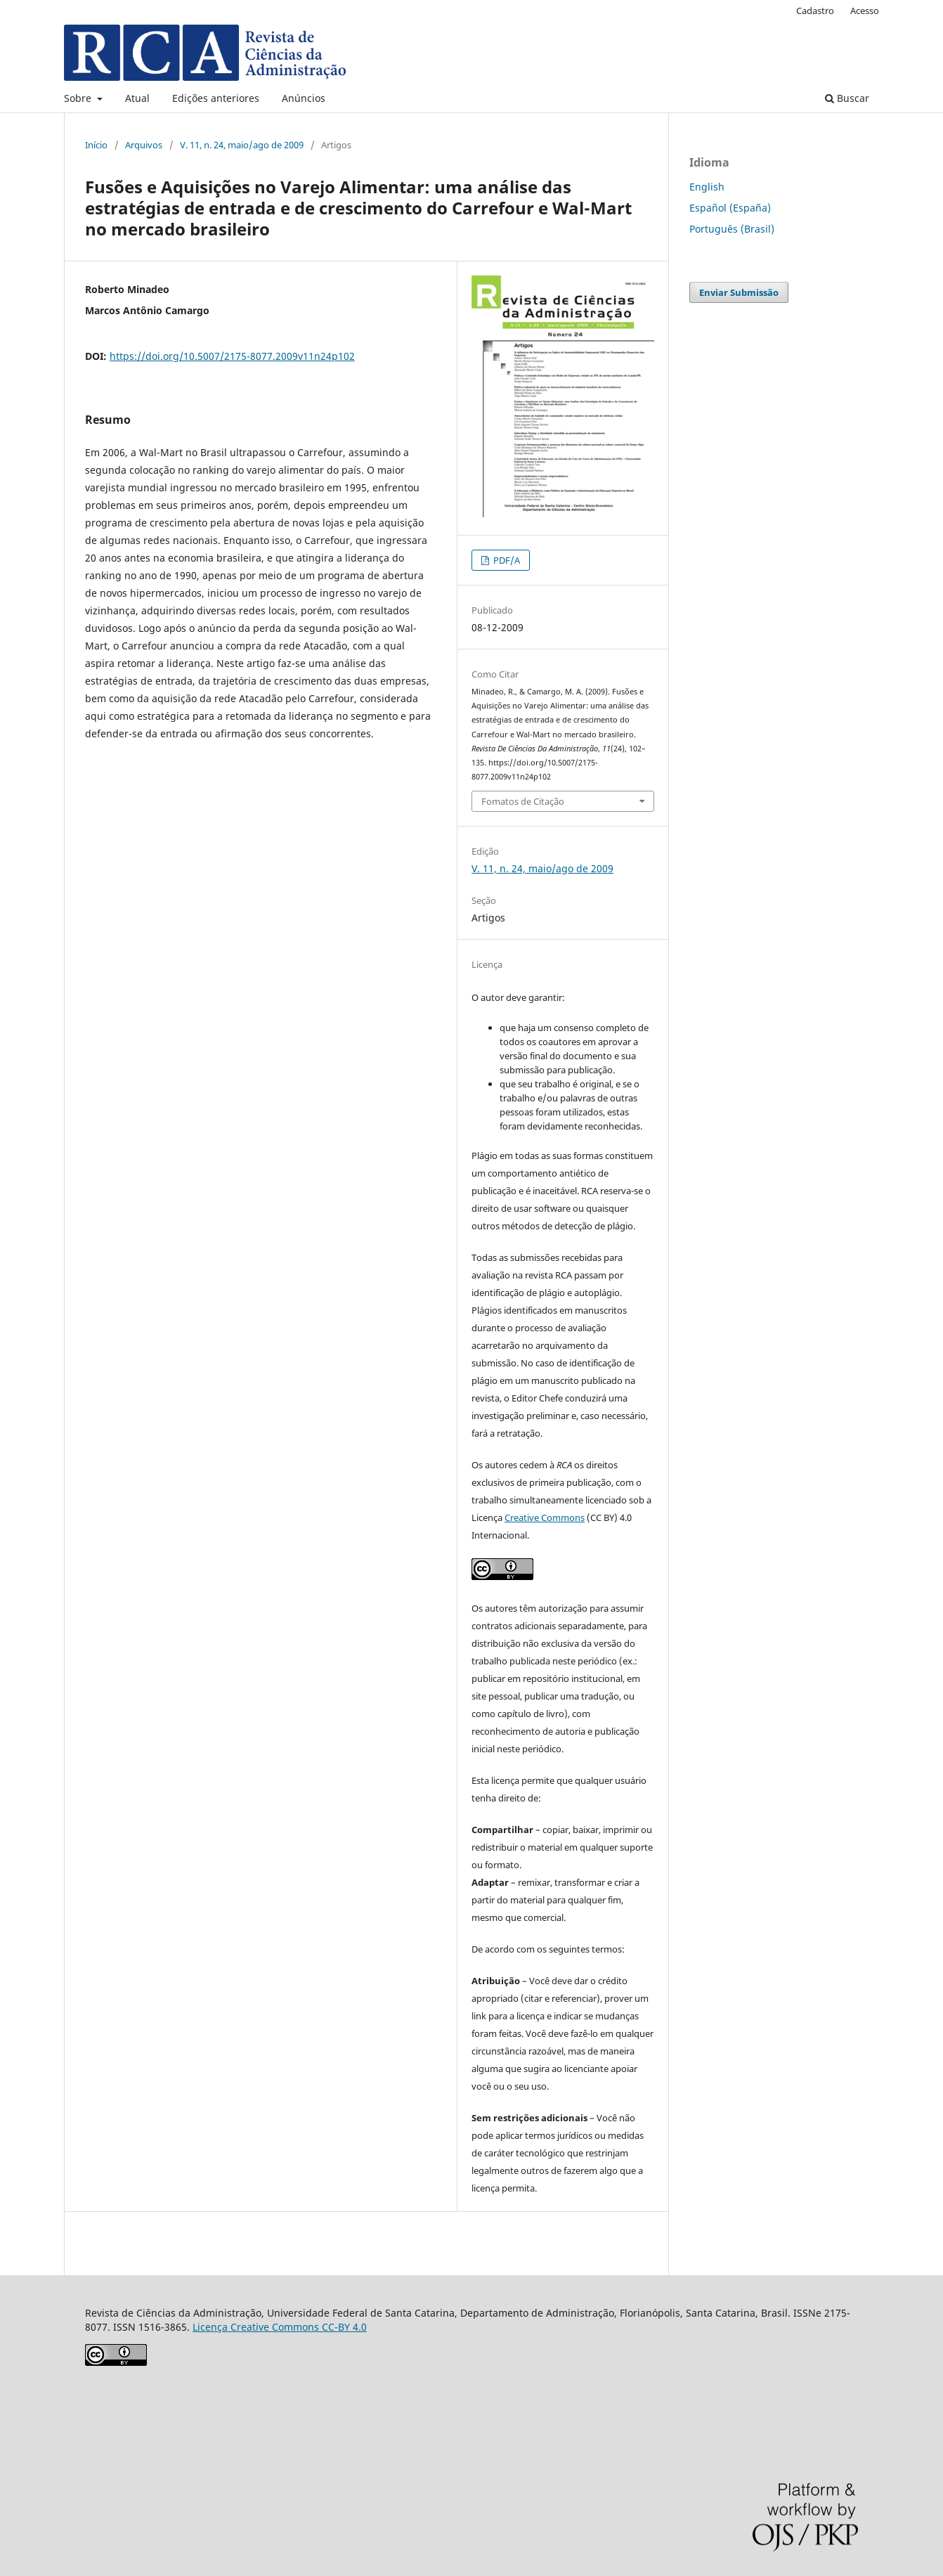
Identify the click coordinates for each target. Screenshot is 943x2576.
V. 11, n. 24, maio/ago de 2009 (242, 144)
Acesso (864, 10)
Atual (137, 98)
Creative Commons (545, 1517)
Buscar (847, 98)
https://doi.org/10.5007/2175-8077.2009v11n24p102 (232, 356)
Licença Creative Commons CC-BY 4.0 (280, 2327)
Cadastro (815, 10)
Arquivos (143, 144)
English (706, 186)
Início (96, 144)
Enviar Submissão (739, 292)
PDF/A (505, 560)
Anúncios (303, 98)
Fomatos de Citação (522, 801)
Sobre (79, 98)
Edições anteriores (215, 98)
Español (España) (730, 207)
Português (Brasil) (731, 228)
